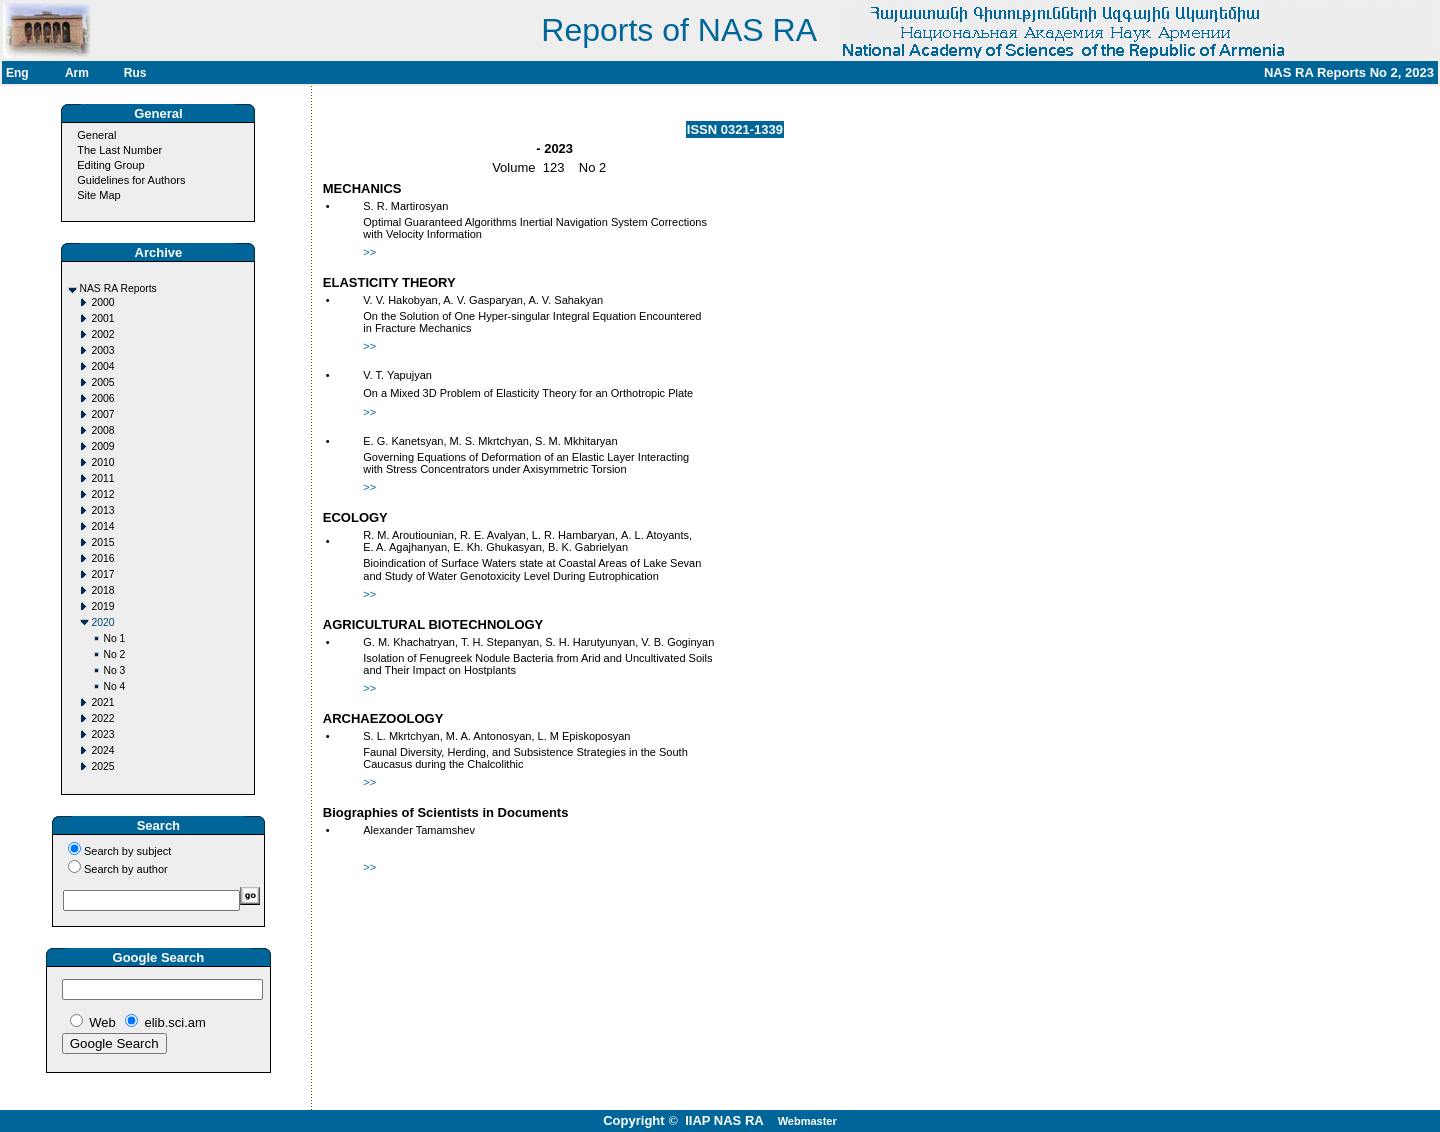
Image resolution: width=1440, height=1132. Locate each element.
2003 (102, 350)
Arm (77, 73)
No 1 (114, 638)
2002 (102, 334)
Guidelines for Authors (131, 180)
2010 (102, 462)
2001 (102, 318)
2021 (102, 702)
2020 (102, 622)
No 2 (114, 654)
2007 (102, 414)
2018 (102, 590)
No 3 (114, 670)
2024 (102, 750)
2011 (102, 478)
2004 (102, 366)
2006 (102, 398)
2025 (102, 766)
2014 (102, 526)
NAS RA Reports (117, 288)
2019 (102, 606)
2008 (102, 430)
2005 (102, 382)
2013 (102, 510)
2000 (102, 302)
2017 (102, 574)
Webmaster (807, 1121)
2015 (102, 542)
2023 (102, 734)
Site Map (98, 195)
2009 (102, 446)
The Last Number (119, 150)
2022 (102, 718)
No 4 (114, 686)
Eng (17, 73)
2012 (102, 494)
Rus (135, 73)
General (96, 135)
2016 (102, 558)
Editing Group (110, 165)
